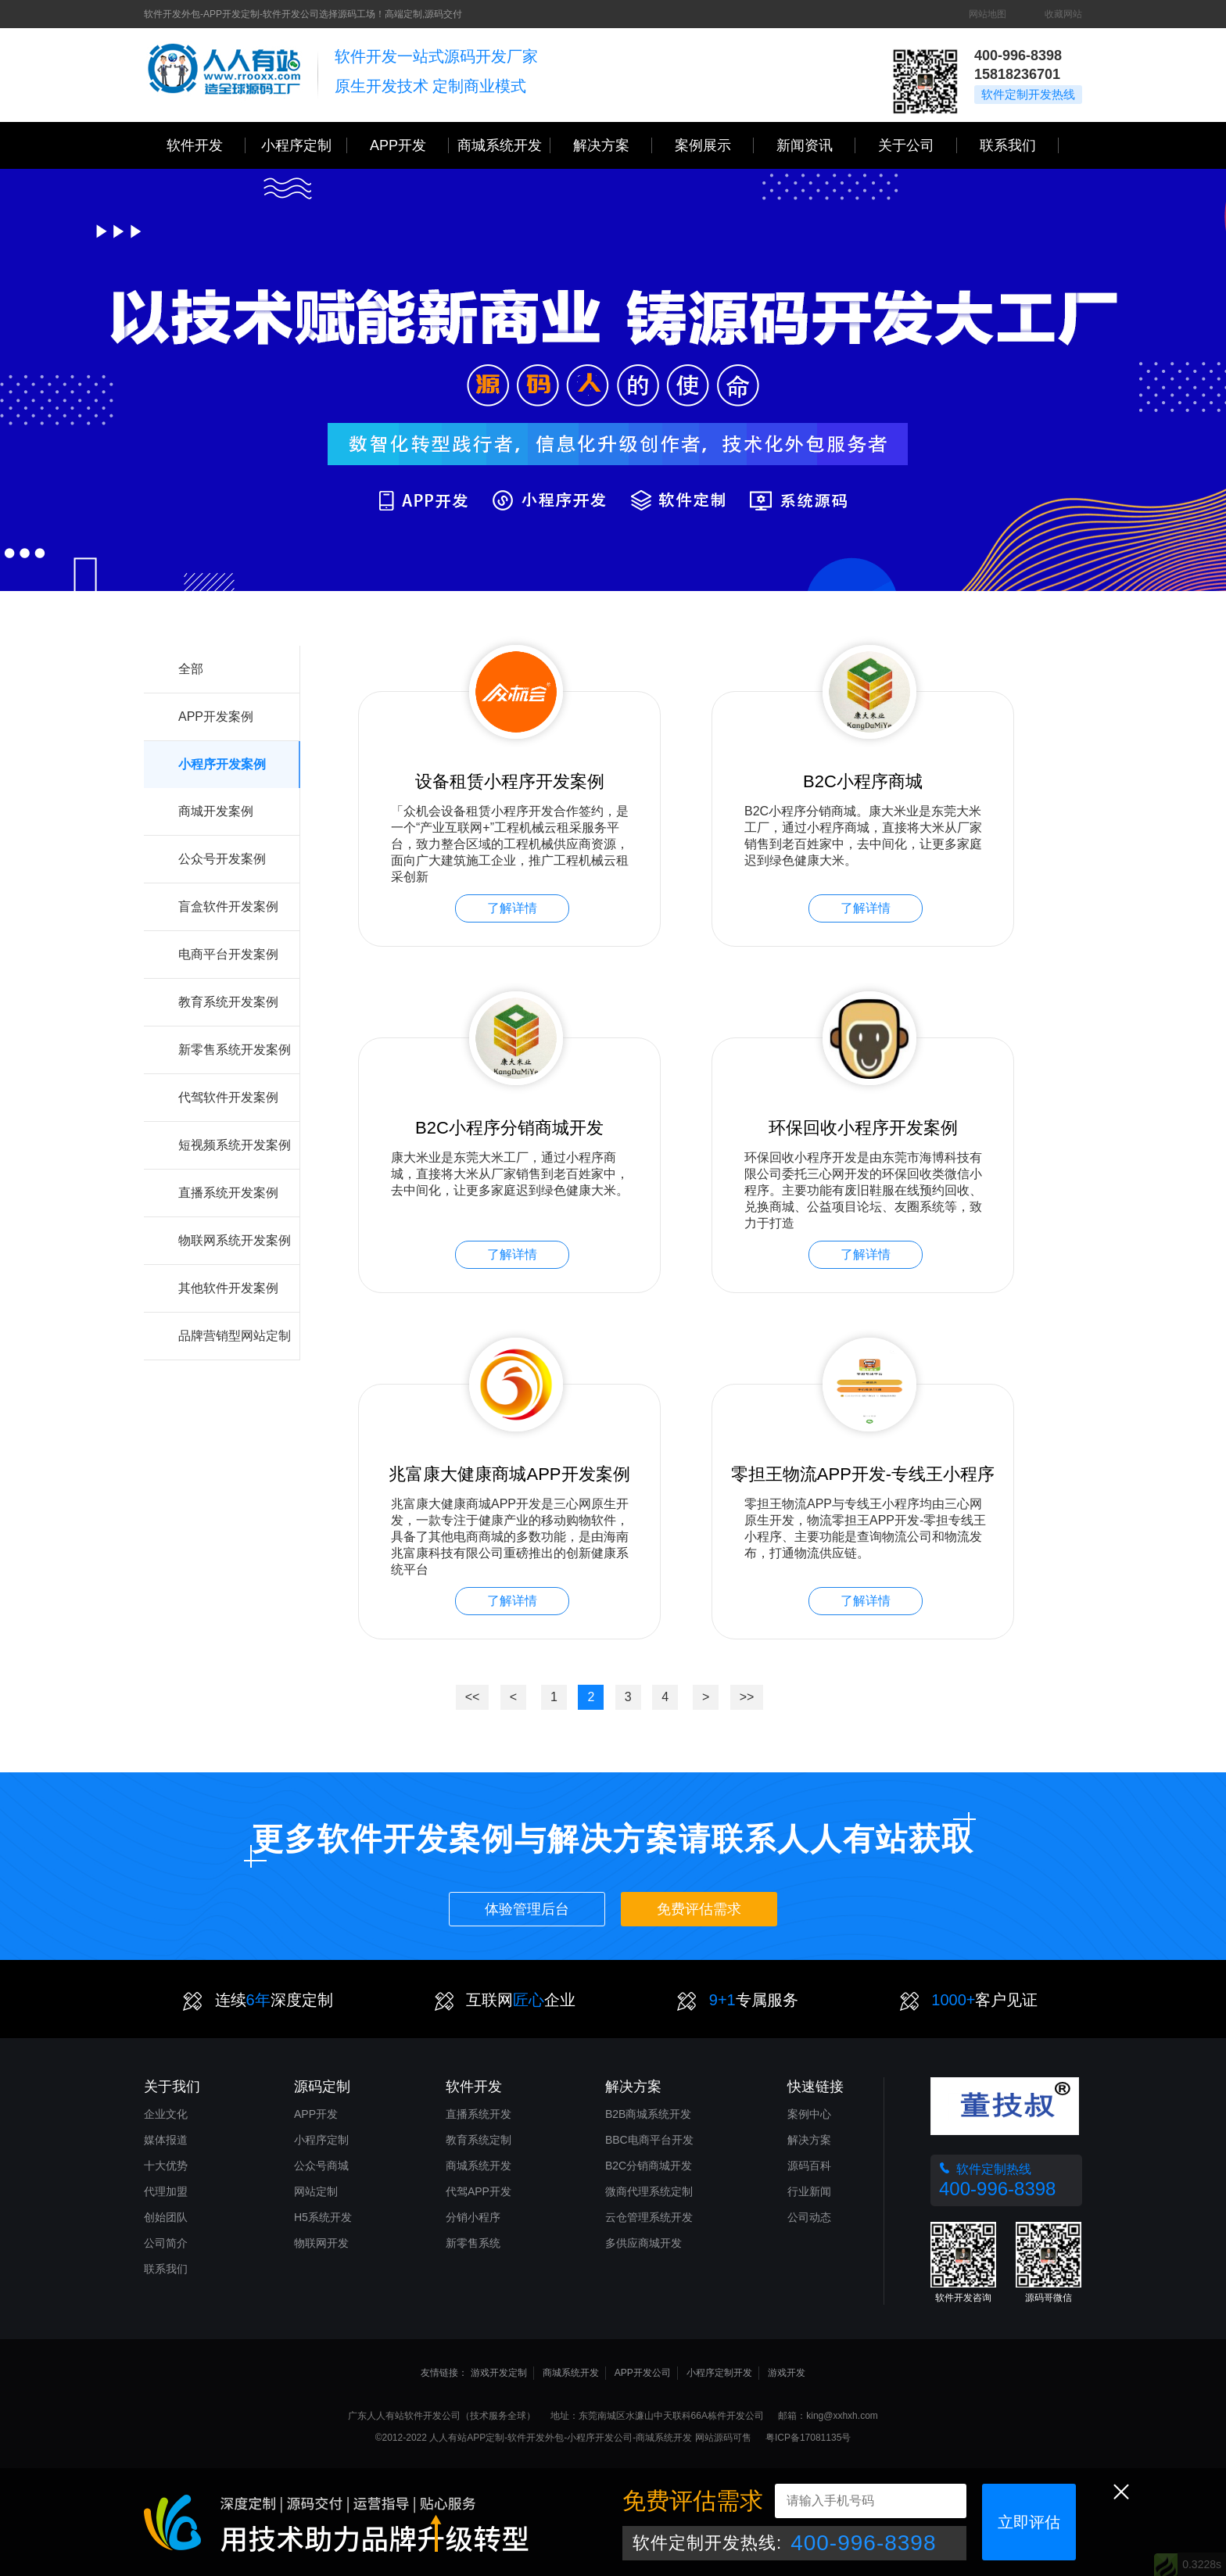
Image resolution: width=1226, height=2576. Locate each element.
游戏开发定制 (499, 2372)
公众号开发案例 (222, 858)
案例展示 (714, 145)
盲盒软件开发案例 (228, 906)
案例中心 (809, 2114)
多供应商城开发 (643, 2243)
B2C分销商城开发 (648, 2165)
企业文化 (166, 2114)
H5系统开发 (323, 2217)
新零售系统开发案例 (234, 1049)
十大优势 (166, 2165)
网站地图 (987, 14)
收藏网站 (1063, 14)
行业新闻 (809, 2191)
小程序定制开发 (719, 2372)
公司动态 (809, 2217)
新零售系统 (473, 2243)
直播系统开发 (478, 2114)
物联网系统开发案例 (234, 1240)
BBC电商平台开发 (649, 2140)
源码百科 (809, 2165)
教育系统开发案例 (228, 1002)
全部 (190, 668)
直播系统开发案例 (228, 1192)
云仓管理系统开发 (649, 2217)
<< (472, 1697)
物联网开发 (321, 2243)
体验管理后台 (527, 1909)
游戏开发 (786, 2372)
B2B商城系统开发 (648, 2114)
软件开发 (206, 145)
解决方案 (809, 2140)
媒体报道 (166, 2140)
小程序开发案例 (222, 764)
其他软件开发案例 (228, 1288)
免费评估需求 (699, 1909)
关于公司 (917, 145)
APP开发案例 (215, 716)
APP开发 (409, 145)
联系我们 (1019, 145)
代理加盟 (166, 2191)
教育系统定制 (478, 2140)
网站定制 (316, 2191)
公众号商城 (321, 2165)
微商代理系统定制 (649, 2191)
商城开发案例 (215, 811)
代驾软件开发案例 (228, 1097)
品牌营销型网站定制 (234, 1335)
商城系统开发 (503, 145)
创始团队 (166, 2217)
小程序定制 (304, 145)
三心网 (224, 75)
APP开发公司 (643, 2372)
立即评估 (1029, 2522)
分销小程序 (473, 2217)
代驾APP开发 (478, 2191)
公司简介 (166, 2243)
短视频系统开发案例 (234, 1145)
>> (747, 1697)
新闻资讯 (815, 145)
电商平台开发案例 (228, 954)
